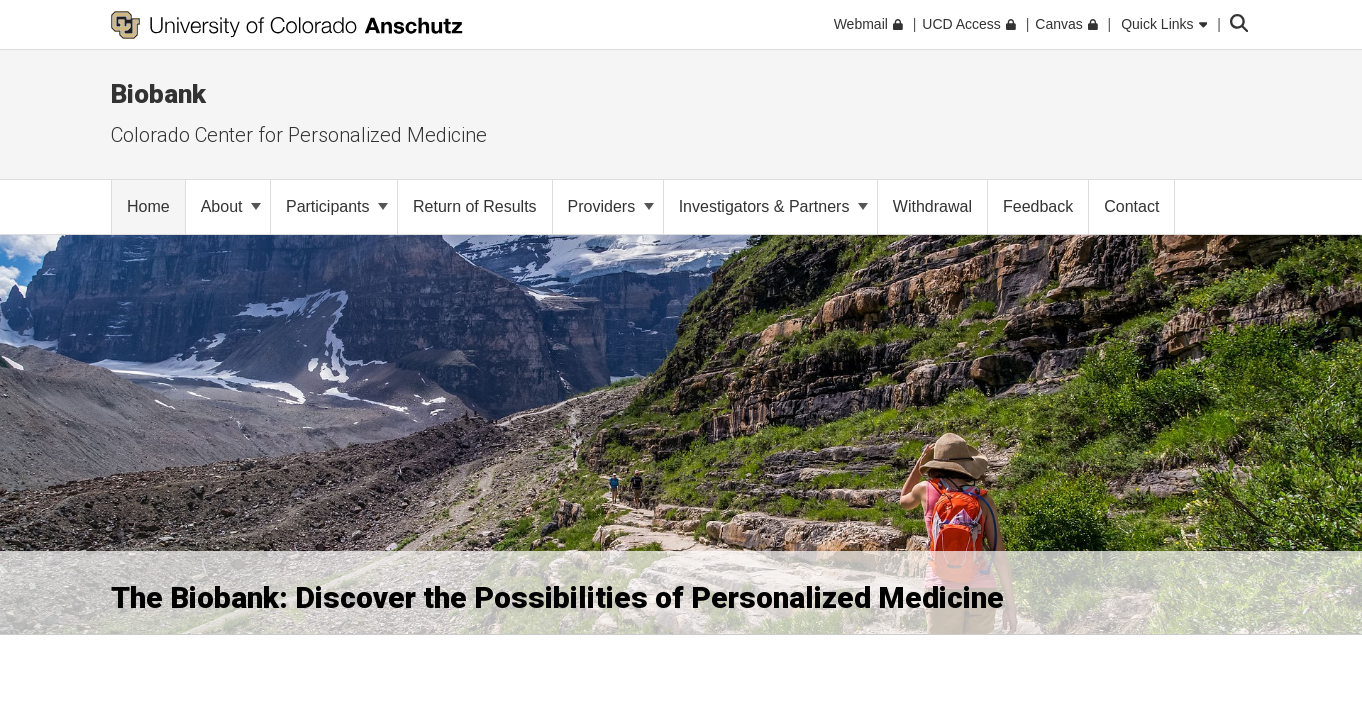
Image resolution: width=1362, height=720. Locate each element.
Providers (611, 206)
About (231, 206)
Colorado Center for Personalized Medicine (299, 135)
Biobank (158, 94)
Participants (337, 206)
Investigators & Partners (773, 206)
